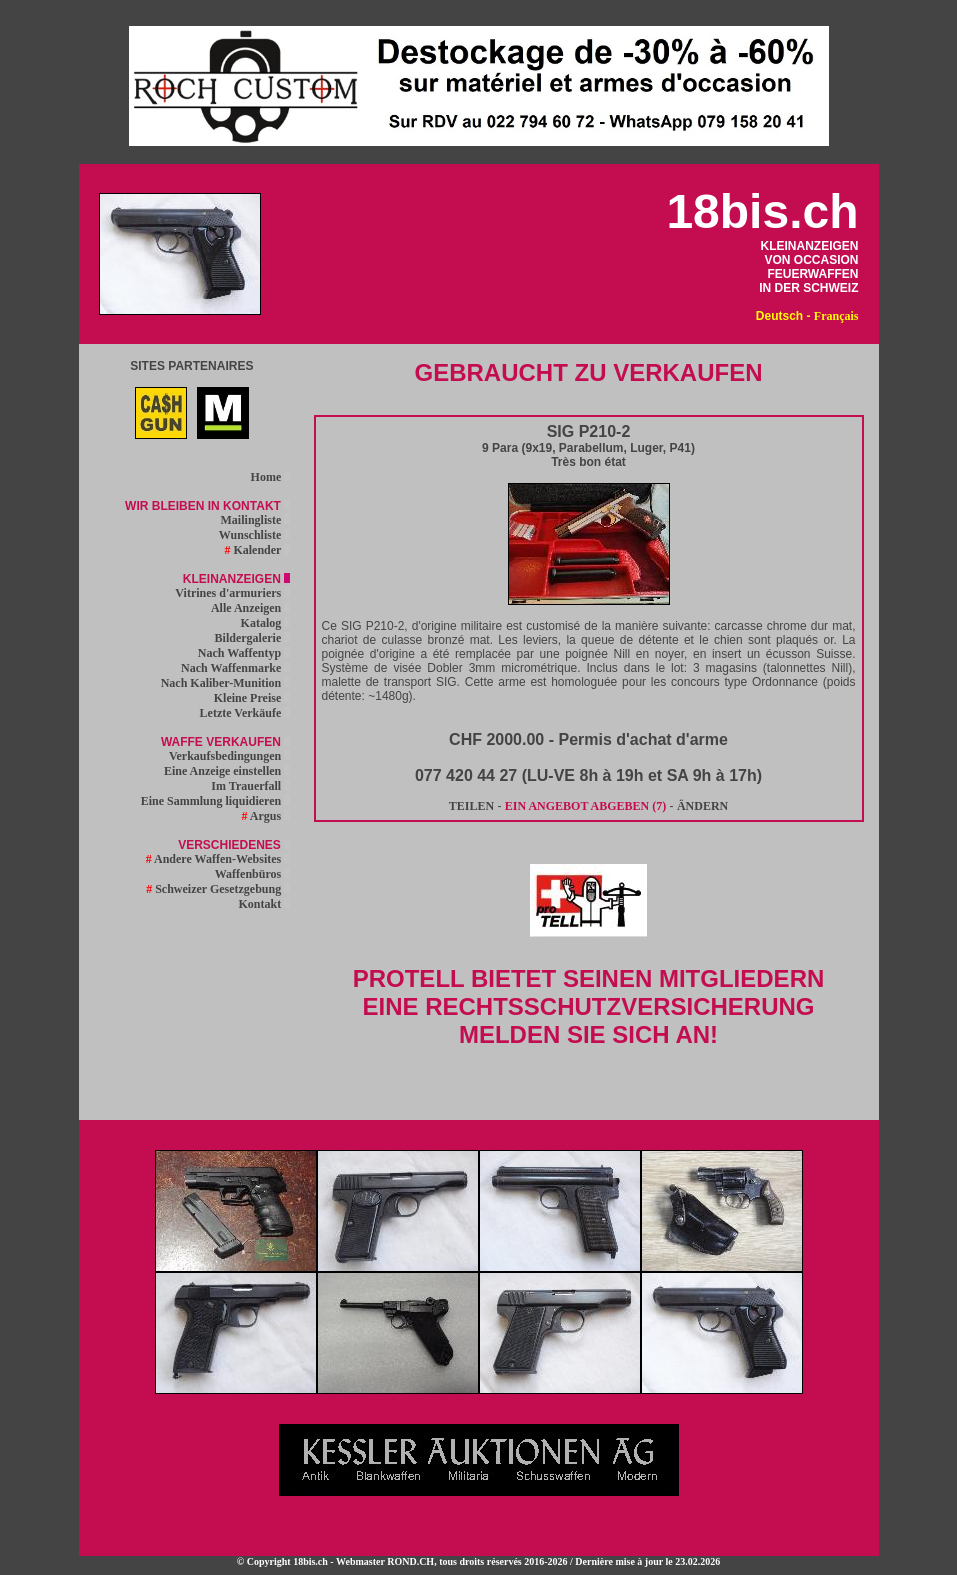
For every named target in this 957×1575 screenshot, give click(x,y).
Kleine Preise (252, 698)
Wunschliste (254, 535)
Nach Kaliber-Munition (226, 683)
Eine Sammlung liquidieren (215, 801)
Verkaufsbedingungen (229, 756)
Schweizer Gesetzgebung (218, 889)
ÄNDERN (702, 806)
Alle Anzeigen (250, 608)
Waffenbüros (252, 874)
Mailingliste (256, 520)
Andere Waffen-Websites (218, 859)
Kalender (257, 550)
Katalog (266, 623)
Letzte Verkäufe (245, 713)
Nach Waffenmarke (235, 668)
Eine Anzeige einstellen (227, 771)
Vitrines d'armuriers (232, 593)
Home (271, 477)
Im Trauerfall (250, 786)
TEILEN (471, 806)
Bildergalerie (253, 638)
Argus (266, 816)
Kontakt (265, 904)
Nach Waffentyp (244, 653)
